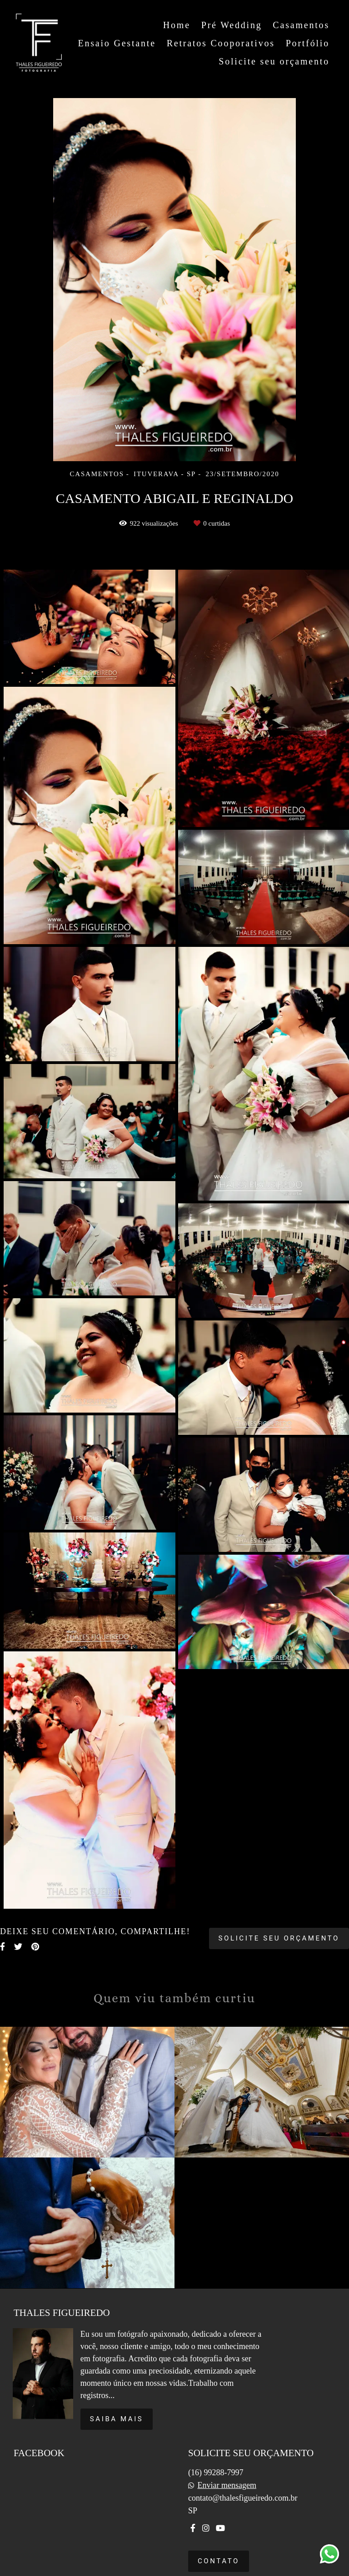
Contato (218, 2561)
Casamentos (301, 25)
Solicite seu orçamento (274, 61)
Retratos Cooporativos (221, 43)
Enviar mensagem (227, 2485)
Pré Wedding (231, 25)
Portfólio (307, 43)
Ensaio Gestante (116, 43)
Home (176, 25)
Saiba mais (117, 2419)
